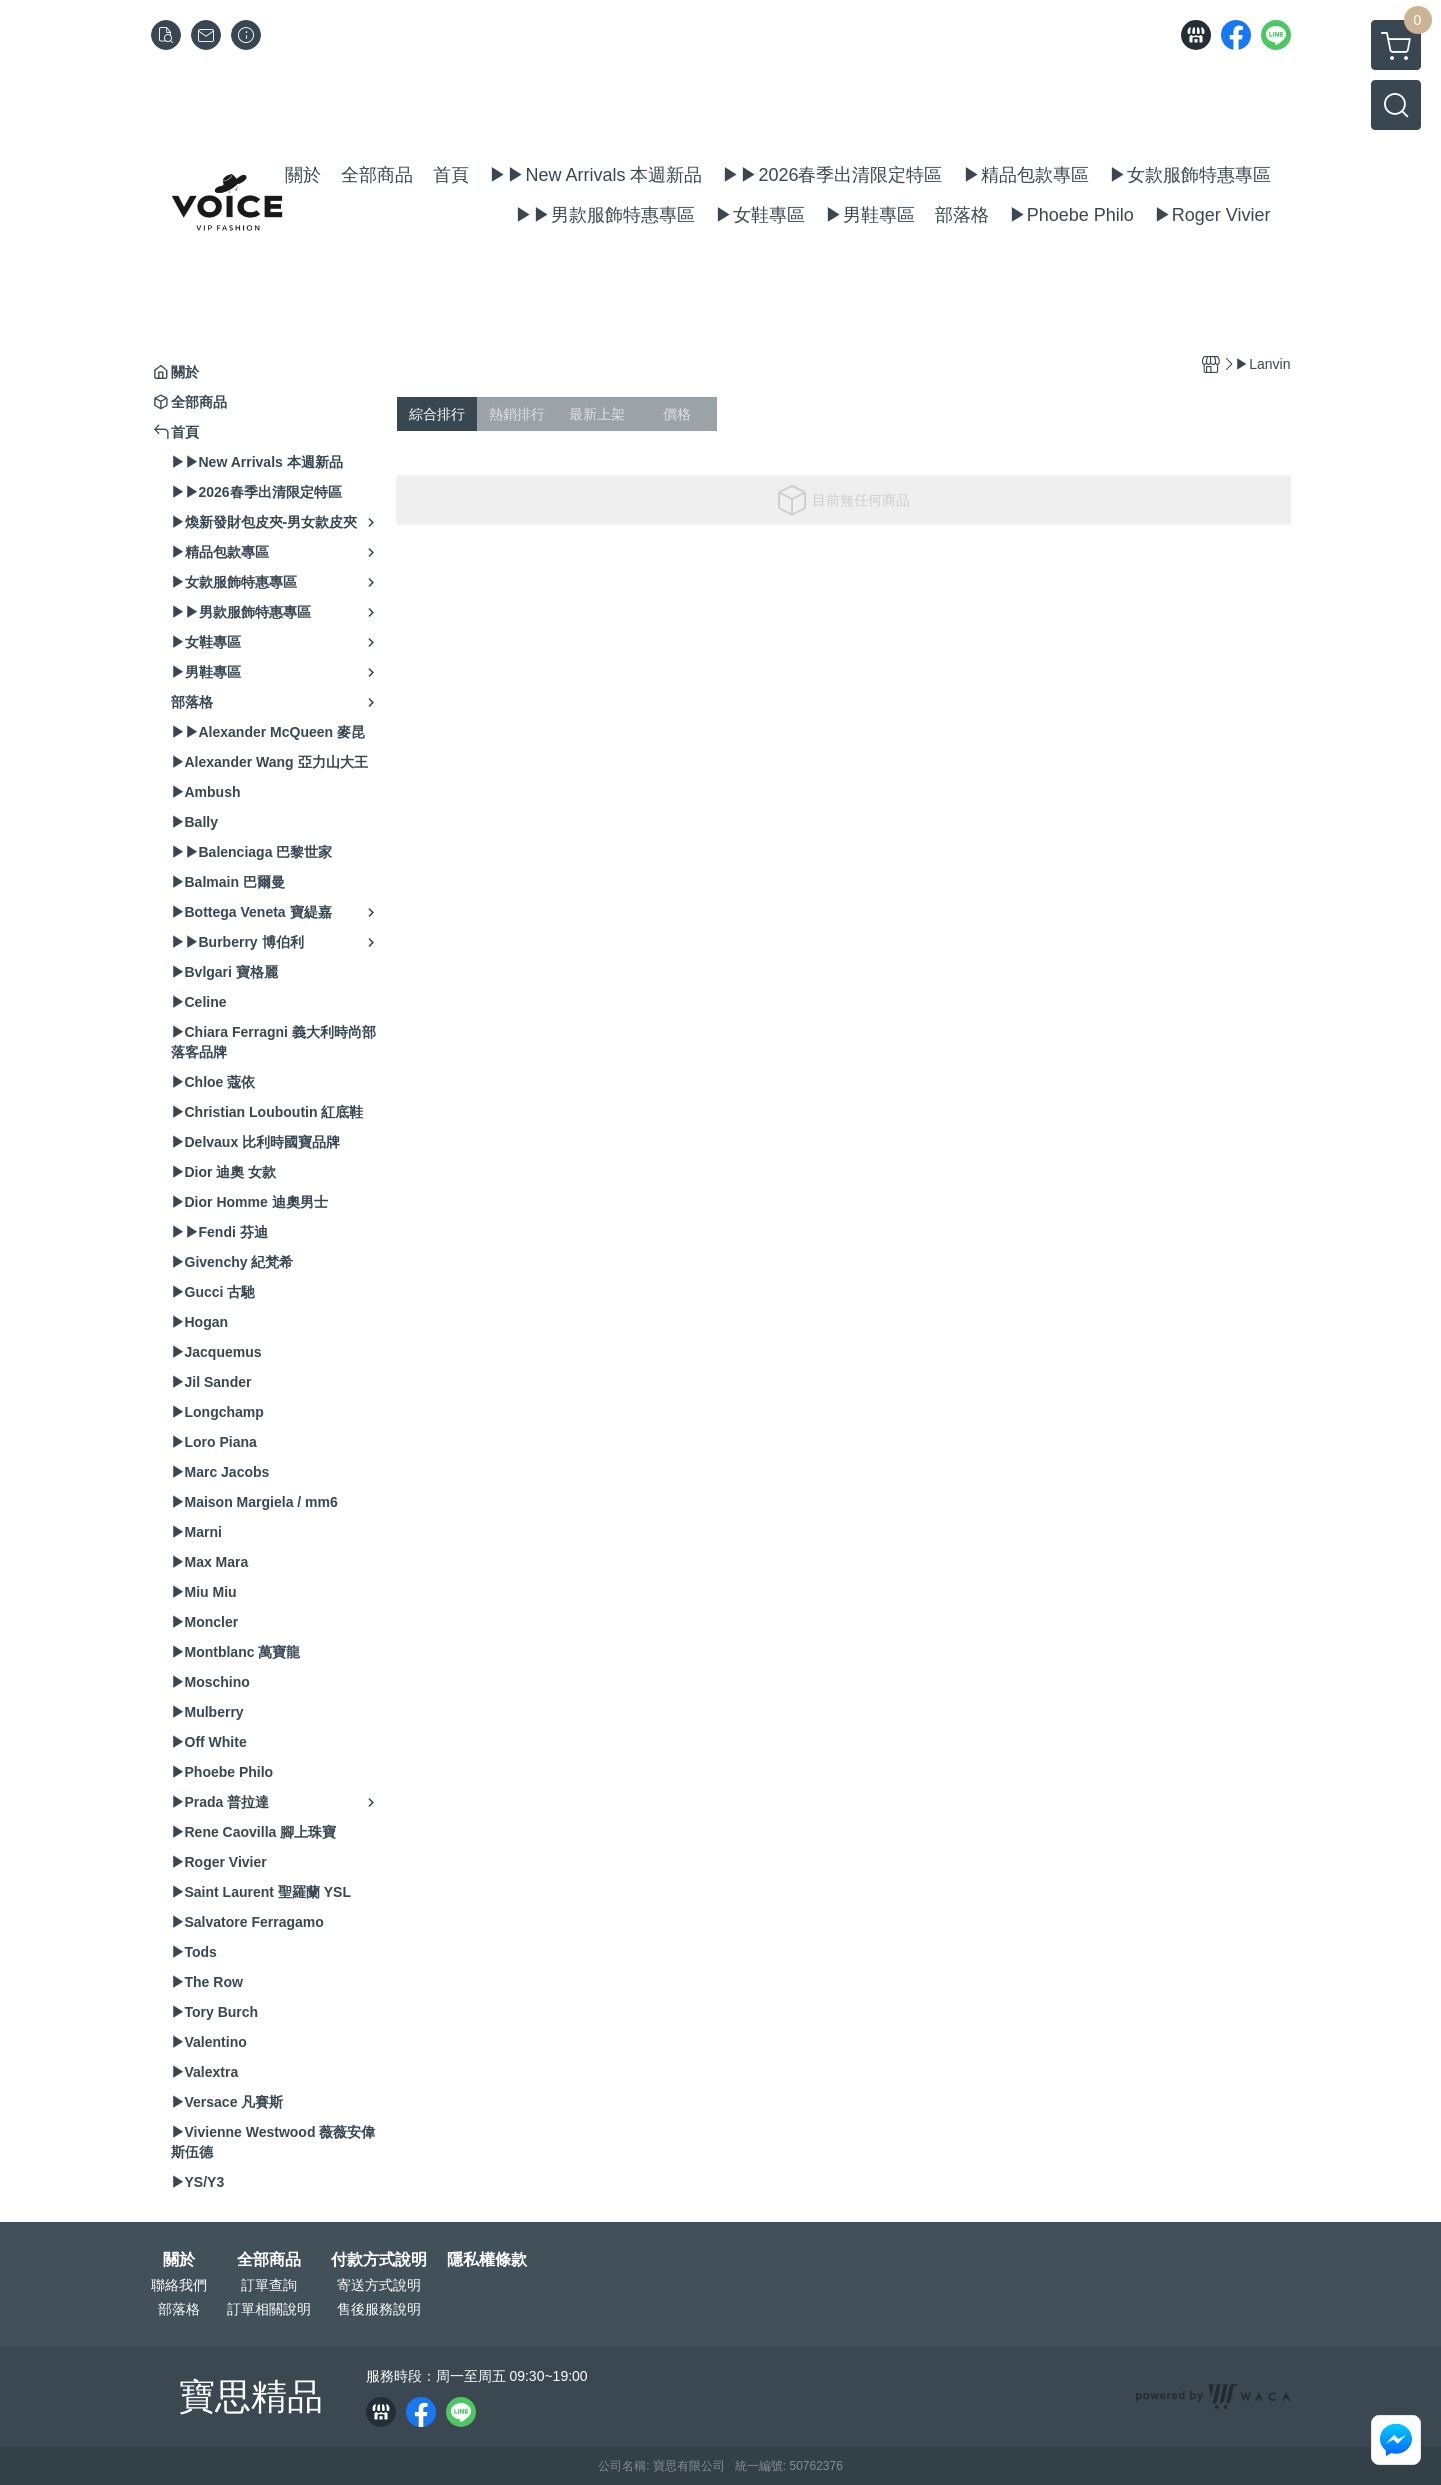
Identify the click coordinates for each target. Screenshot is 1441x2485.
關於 (179, 2260)
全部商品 (269, 2260)
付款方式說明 (379, 2260)
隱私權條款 (487, 2260)
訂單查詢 (269, 2285)
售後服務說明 (379, 2309)
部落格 (179, 2309)
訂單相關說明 (269, 2309)
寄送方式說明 (379, 2285)
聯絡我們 (179, 2285)
